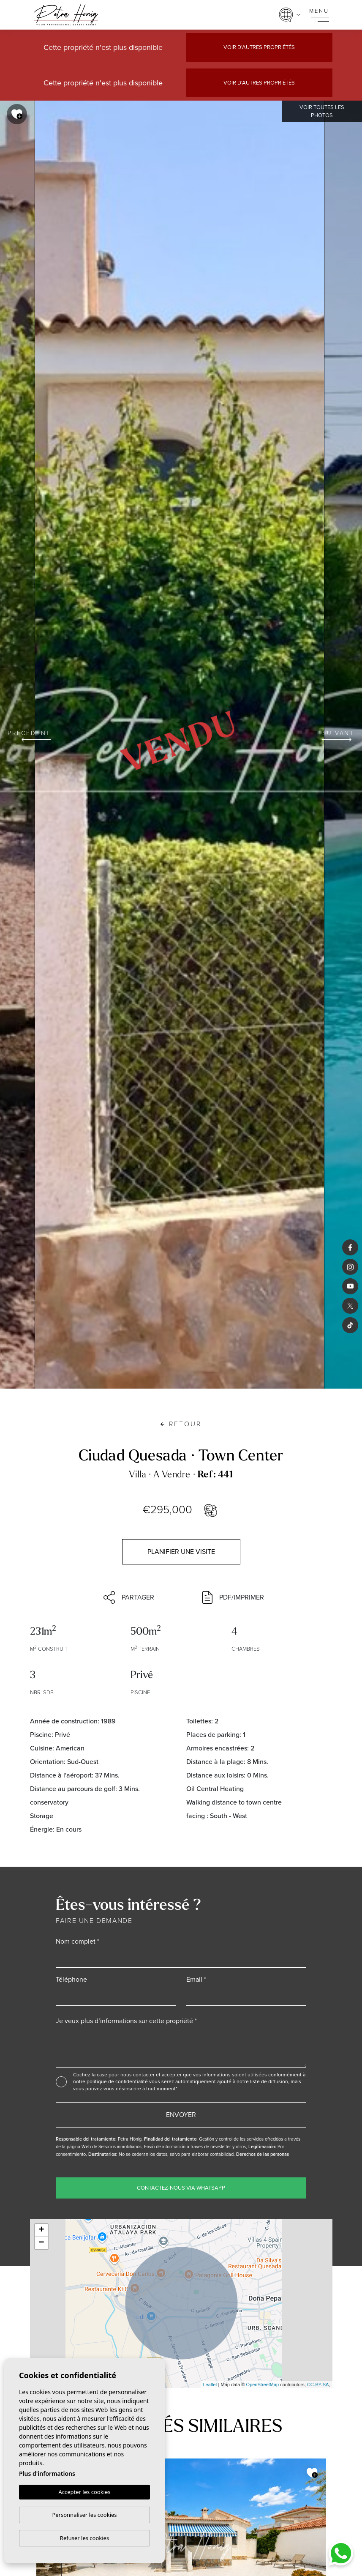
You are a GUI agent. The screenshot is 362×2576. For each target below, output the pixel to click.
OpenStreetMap (262, 2384)
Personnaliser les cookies (84, 2515)
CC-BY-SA (318, 2384)
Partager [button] (128, 1597)
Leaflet (210, 2384)
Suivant (338, 735)
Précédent (29, 735)
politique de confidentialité (118, 2081)
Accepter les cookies (84, 2492)
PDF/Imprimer (233, 1597)
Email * (196, 1979)
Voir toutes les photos (321, 111)
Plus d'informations (47, 2474)
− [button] (41, 2243)
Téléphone (71, 1979)
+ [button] (41, 2230)
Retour (181, 1424)
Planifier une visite (181, 1551)
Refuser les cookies (84, 2538)
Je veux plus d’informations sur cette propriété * (126, 2021)
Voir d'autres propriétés (259, 47)
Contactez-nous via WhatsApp (181, 2188)
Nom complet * (77, 1941)
